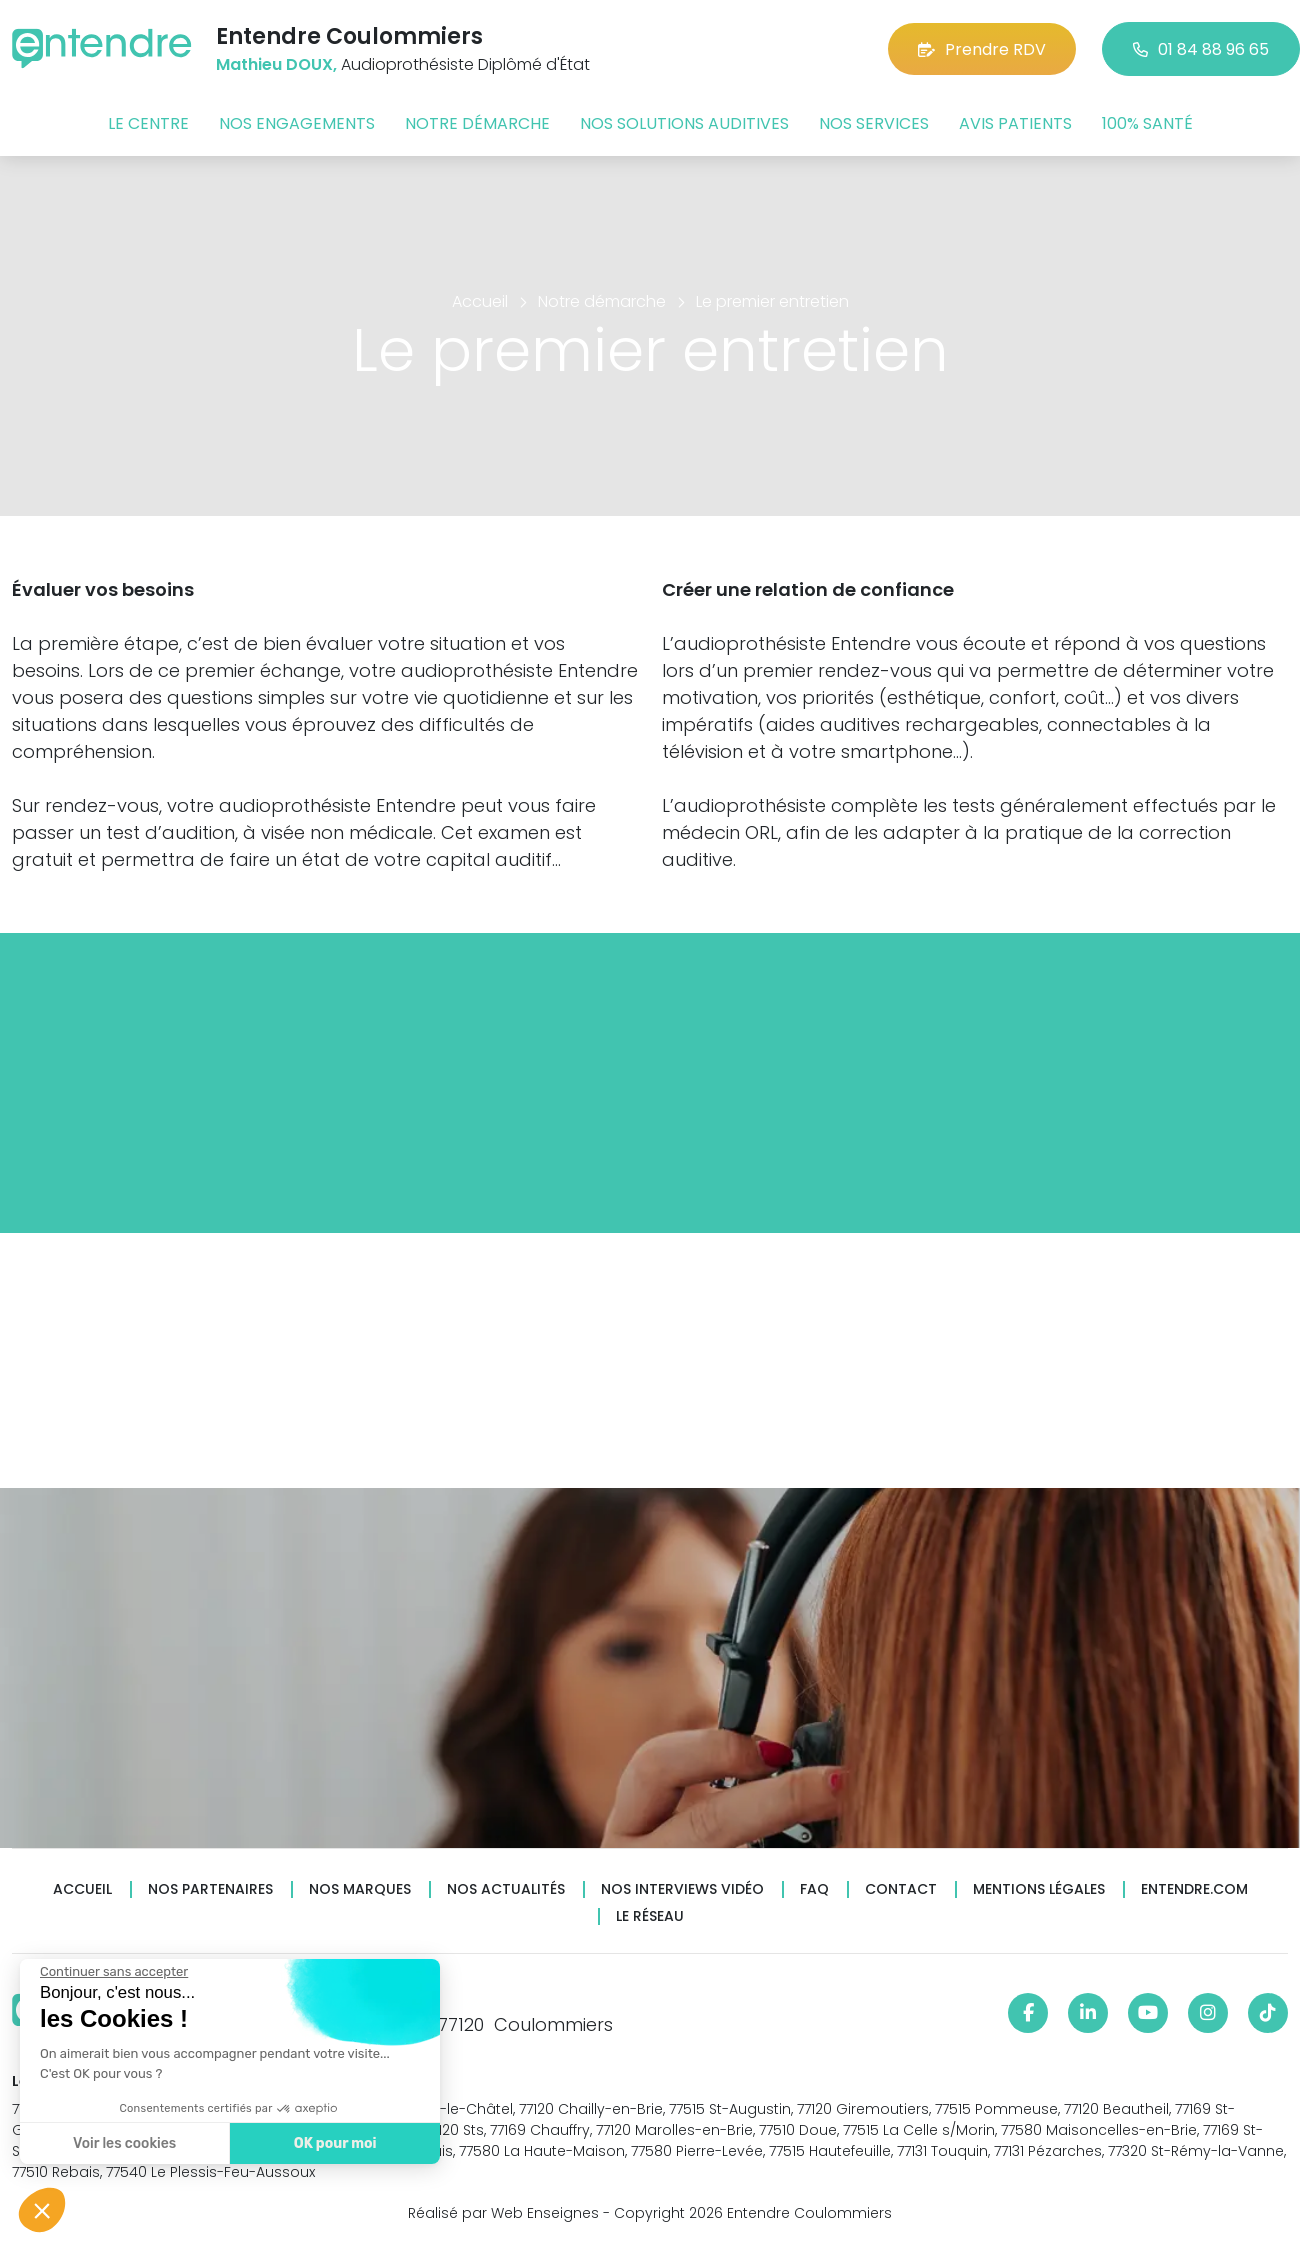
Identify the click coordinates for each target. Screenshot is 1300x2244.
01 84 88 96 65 (1201, 49)
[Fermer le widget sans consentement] (113, 1972)
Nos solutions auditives (684, 123)
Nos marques (360, 1889)
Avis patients (1015, 123)
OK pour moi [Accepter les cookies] (334, 2143)
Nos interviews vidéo (682, 1889)
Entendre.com (1194, 1889)
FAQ (814, 1889)
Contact (901, 1889)
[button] (42, 2210)
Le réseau (650, 1916)
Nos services (874, 123)
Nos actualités (506, 1889)
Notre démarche (477, 123)
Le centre (148, 123)
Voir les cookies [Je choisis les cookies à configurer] (123, 2143)
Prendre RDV (982, 49)
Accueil (82, 1889)
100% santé (1147, 123)
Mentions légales (1039, 1889)
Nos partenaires (210, 1889)
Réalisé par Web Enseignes (503, 2213)
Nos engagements (297, 123)
